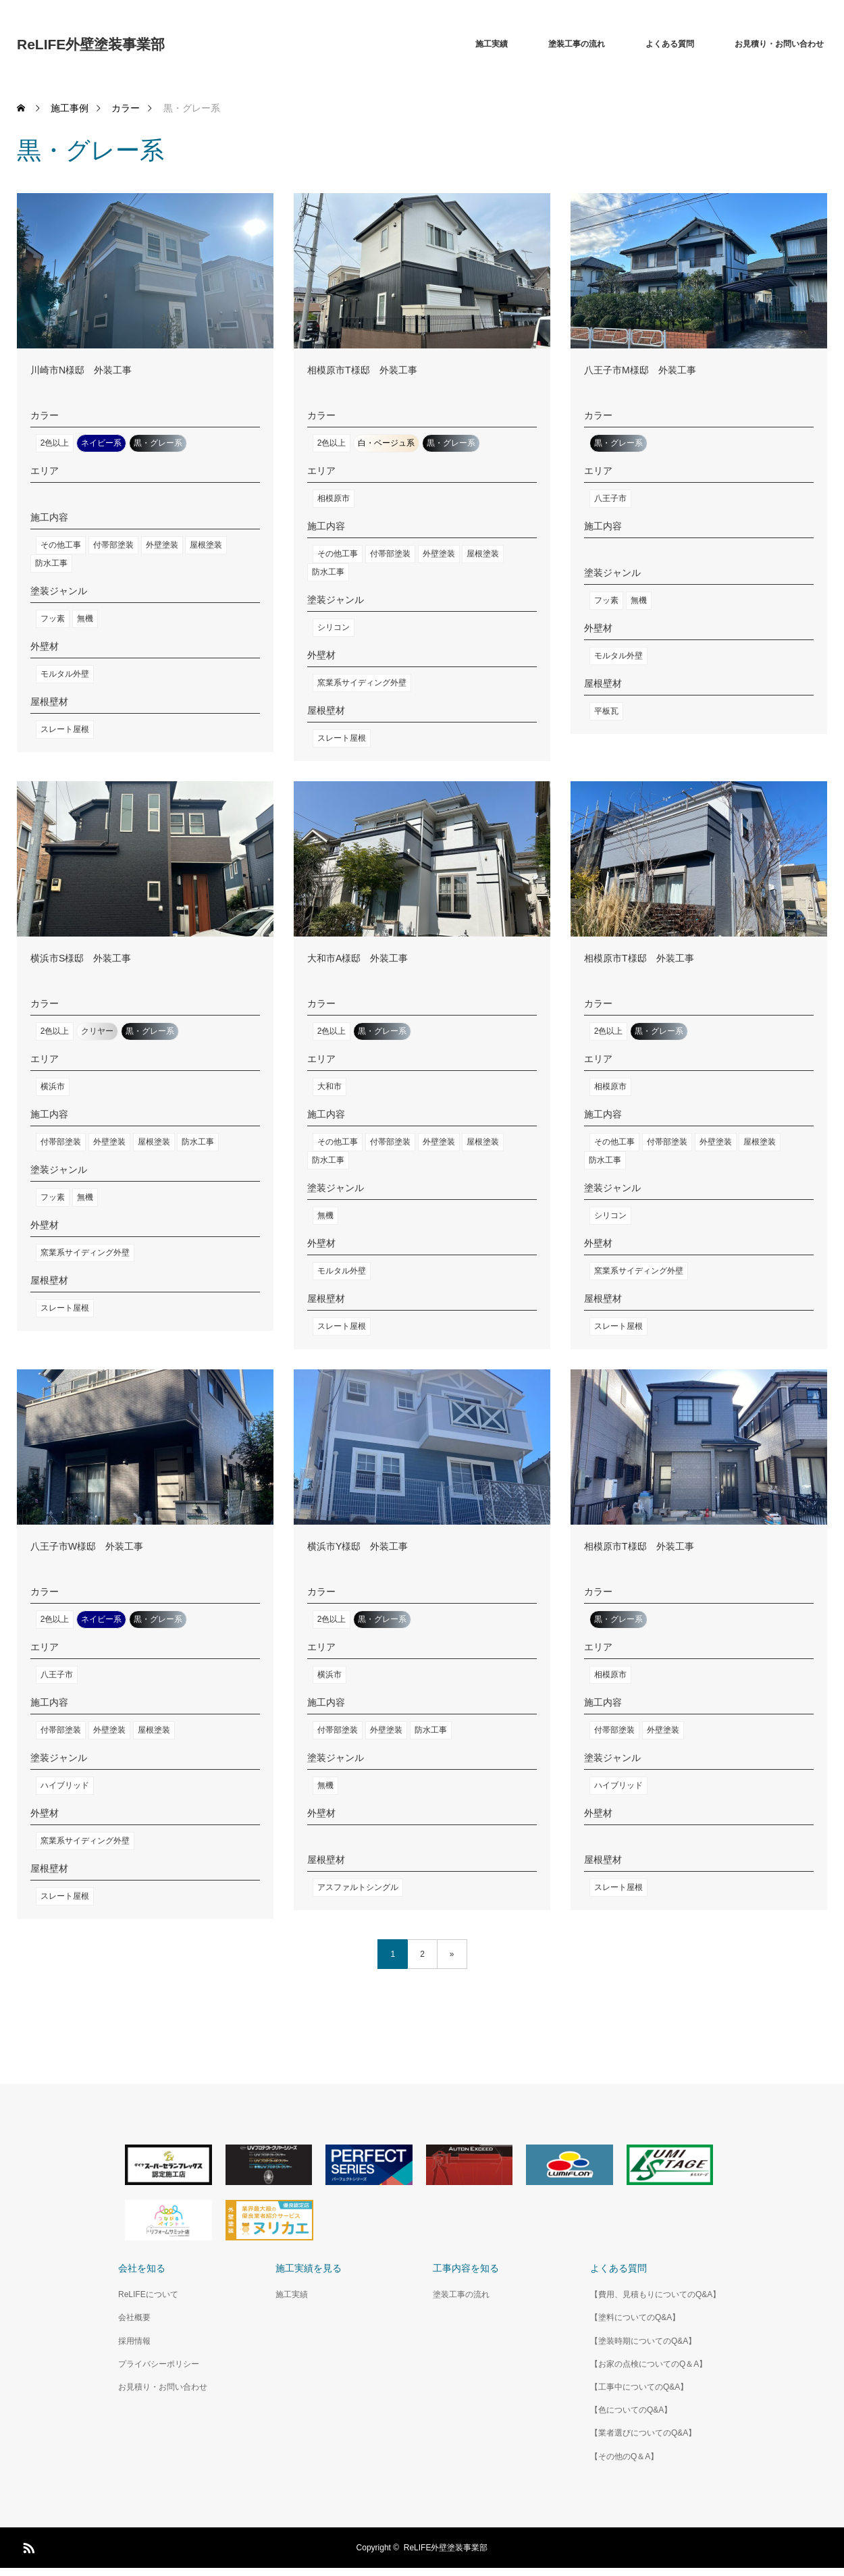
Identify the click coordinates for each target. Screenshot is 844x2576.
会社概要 (134, 2317)
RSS (27, 2545)
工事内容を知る (466, 2268)
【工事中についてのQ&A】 (639, 2387)
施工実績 (491, 44)
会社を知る (141, 2268)
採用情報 (134, 2341)
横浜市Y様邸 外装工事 (357, 1546)
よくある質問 (669, 44)
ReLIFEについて (148, 2294)
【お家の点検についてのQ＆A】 (648, 2364)
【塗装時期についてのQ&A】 (643, 2341)
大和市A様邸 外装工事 (357, 958)
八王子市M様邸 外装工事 (640, 370)
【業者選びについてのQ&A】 (643, 2433)
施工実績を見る (308, 2268)
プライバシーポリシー (158, 2364)
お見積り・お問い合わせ (779, 44)
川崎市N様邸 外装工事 (81, 370)
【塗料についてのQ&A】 (635, 2317)
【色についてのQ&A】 (631, 2410)
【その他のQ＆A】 (624, 2456)
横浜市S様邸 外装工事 (80, 958)
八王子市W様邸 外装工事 (86, 1546)
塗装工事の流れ (576, 44)
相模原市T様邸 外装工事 (362, 370)
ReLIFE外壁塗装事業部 (91, 44)
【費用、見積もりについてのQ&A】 (655, 2294)
